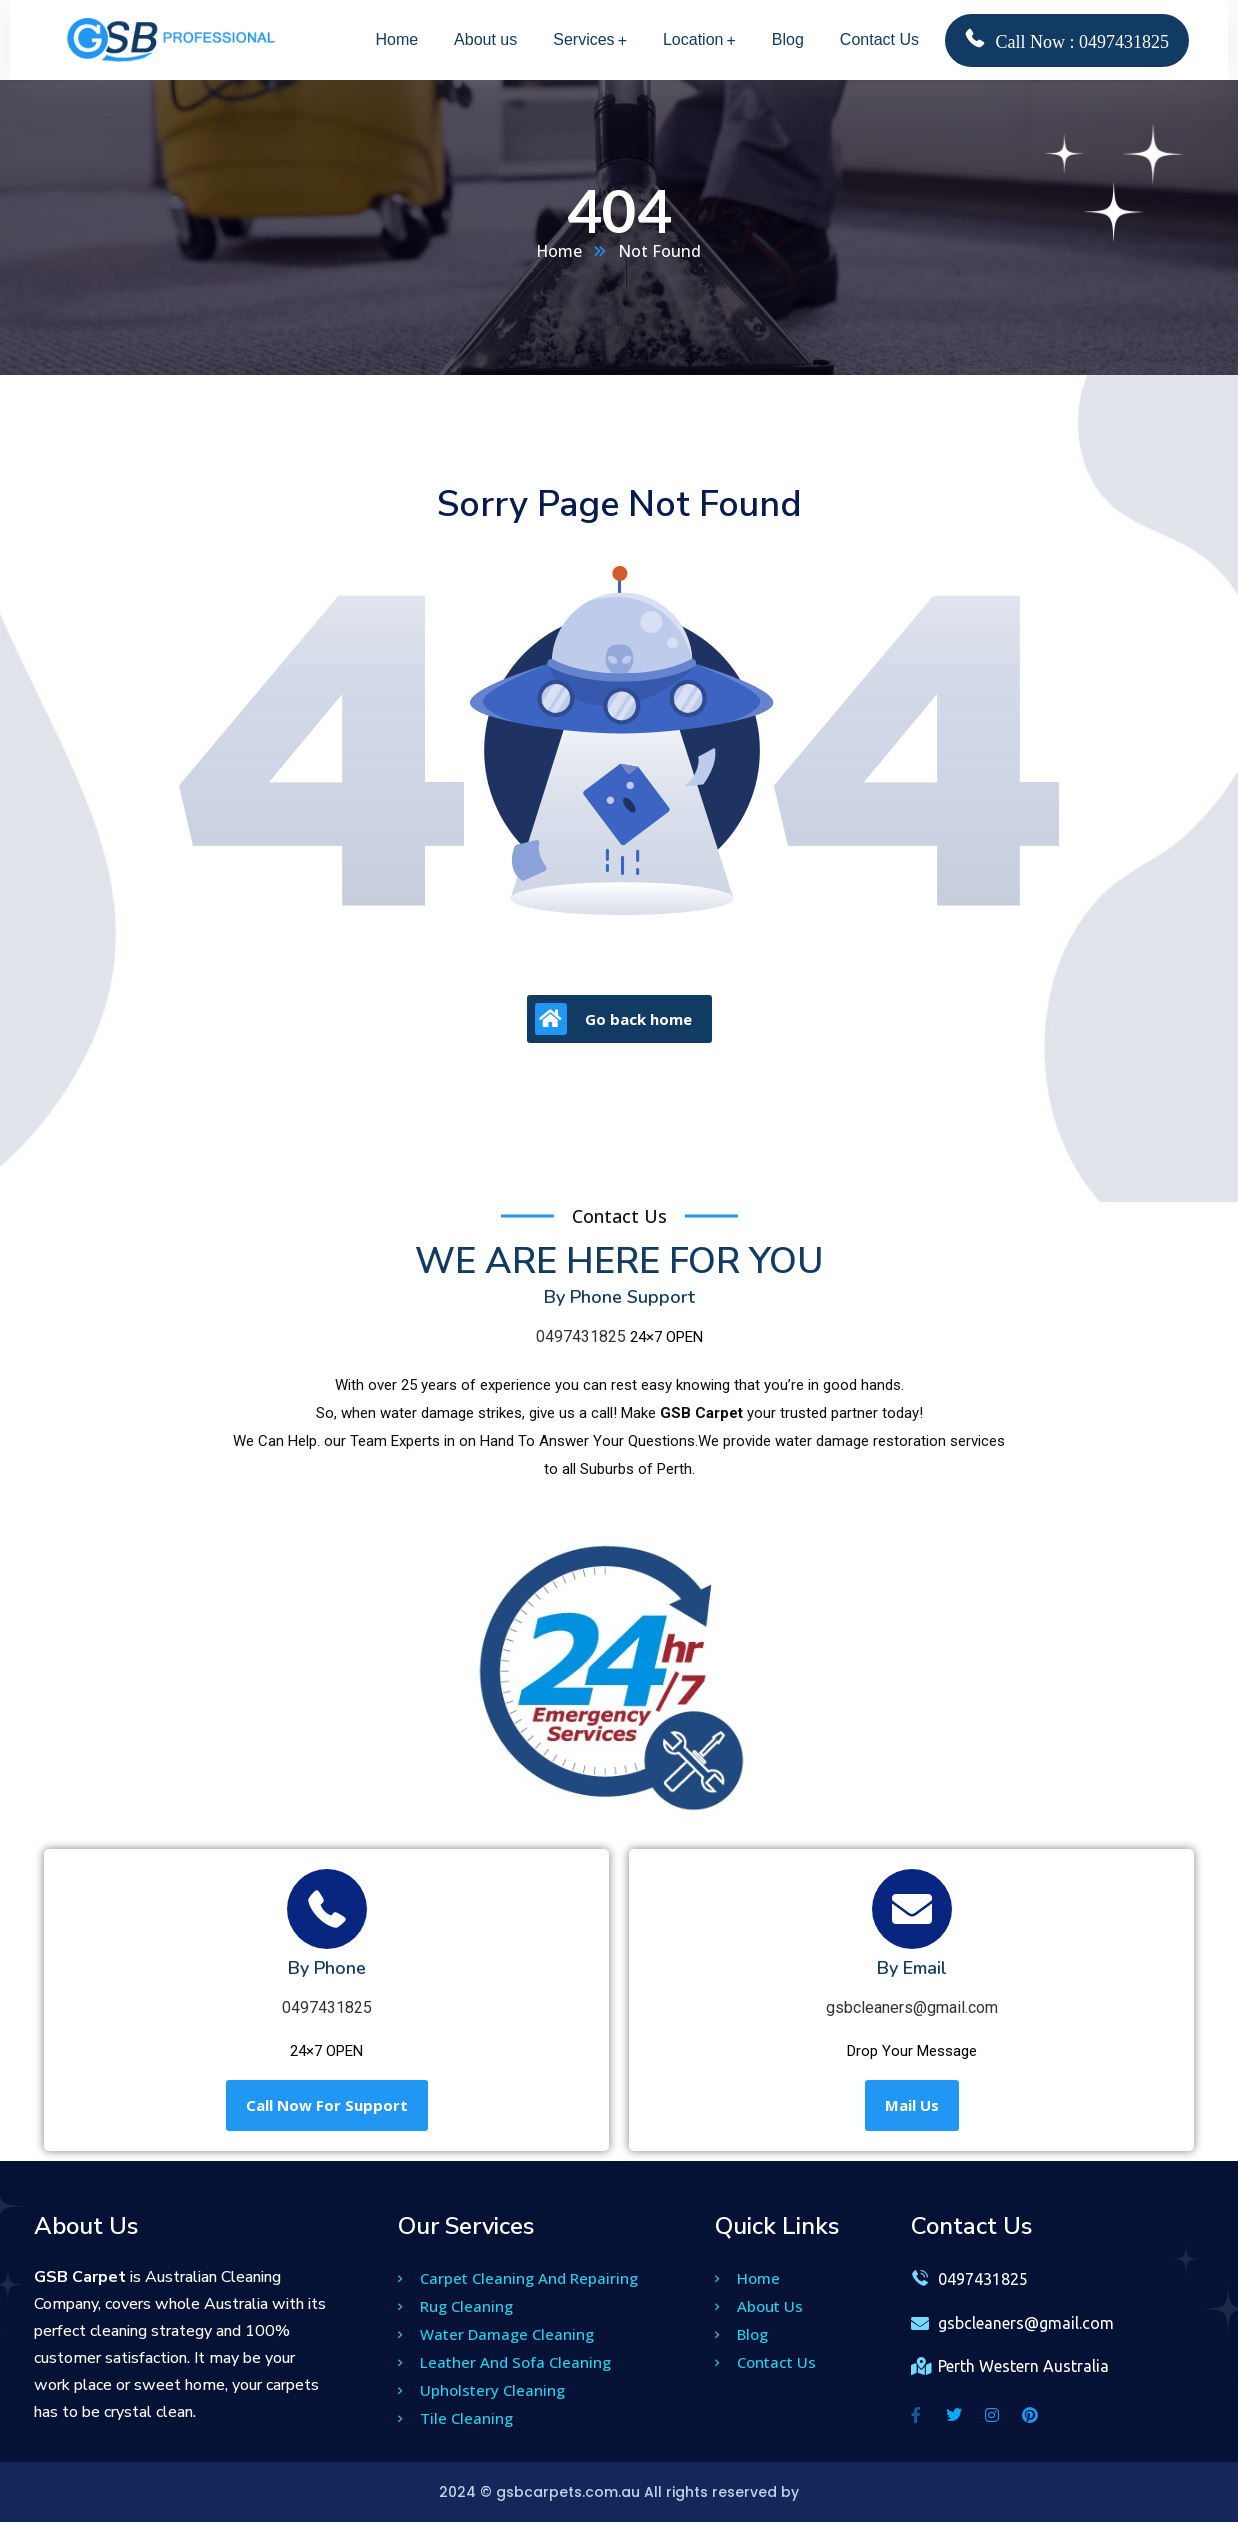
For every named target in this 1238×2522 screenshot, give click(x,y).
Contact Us (765, 2362)
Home (559, 251)
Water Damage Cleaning (496, 2334)
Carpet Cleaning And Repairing (518, 2278)
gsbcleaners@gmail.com (912, 2007)
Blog (741, 2334)
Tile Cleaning (455, 2418)
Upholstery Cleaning (481, 2390)
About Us (759, 2306)
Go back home (613, 1019)
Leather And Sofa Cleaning (504, 2362)
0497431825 (581, 1336)
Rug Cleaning (455, 2306)
